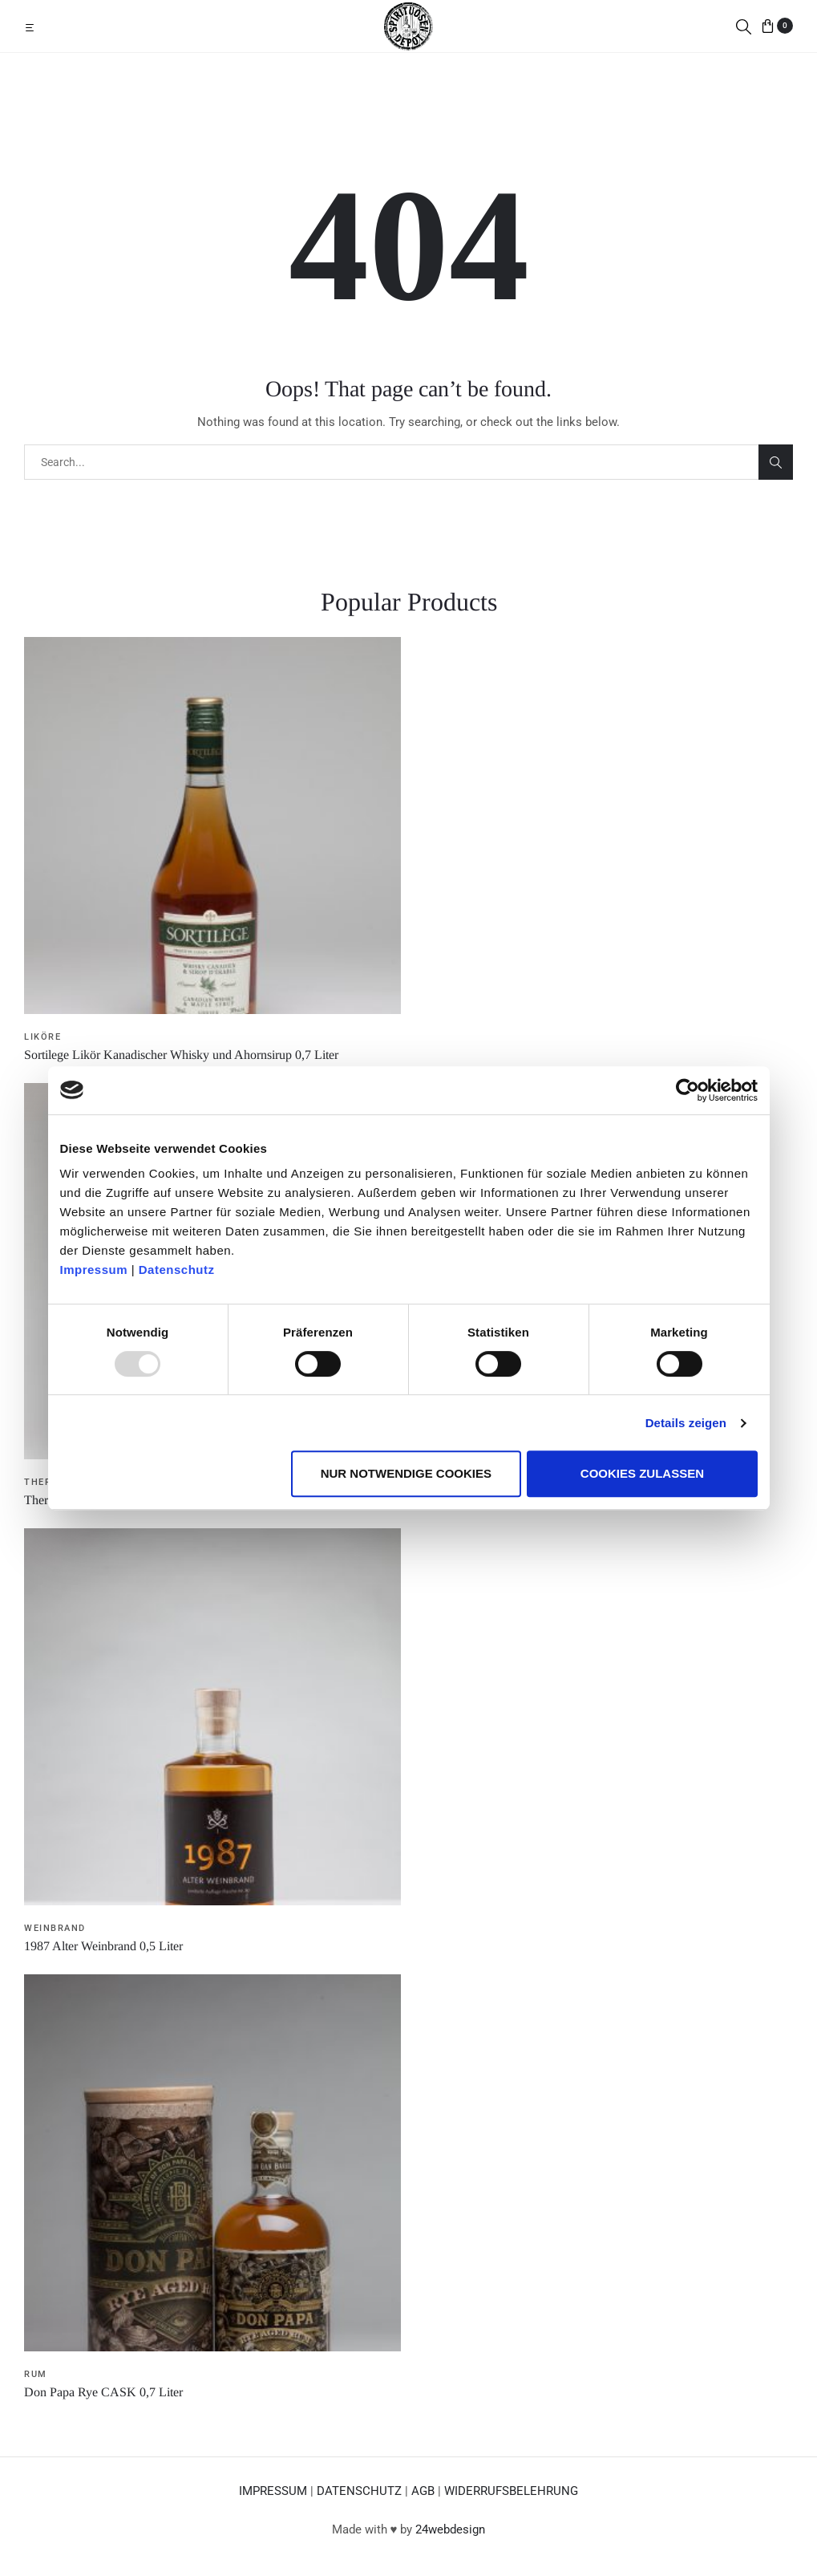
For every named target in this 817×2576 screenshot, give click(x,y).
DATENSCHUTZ (359, 2491)
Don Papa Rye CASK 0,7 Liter (103, 2392)
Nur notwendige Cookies (406, 1473)
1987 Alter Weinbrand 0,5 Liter (103, 1946)
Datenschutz (177, 1269)
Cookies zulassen (642, 1473)
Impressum (94, 1269)
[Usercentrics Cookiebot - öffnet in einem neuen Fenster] (687, 1090)
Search (776, 462)
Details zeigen (685, 1423)
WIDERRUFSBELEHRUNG (511, 2491)
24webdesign (450, 2529)
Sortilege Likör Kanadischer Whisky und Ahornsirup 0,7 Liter (181, 1054)
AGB (423, 2491)
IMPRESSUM (273, 2491)
